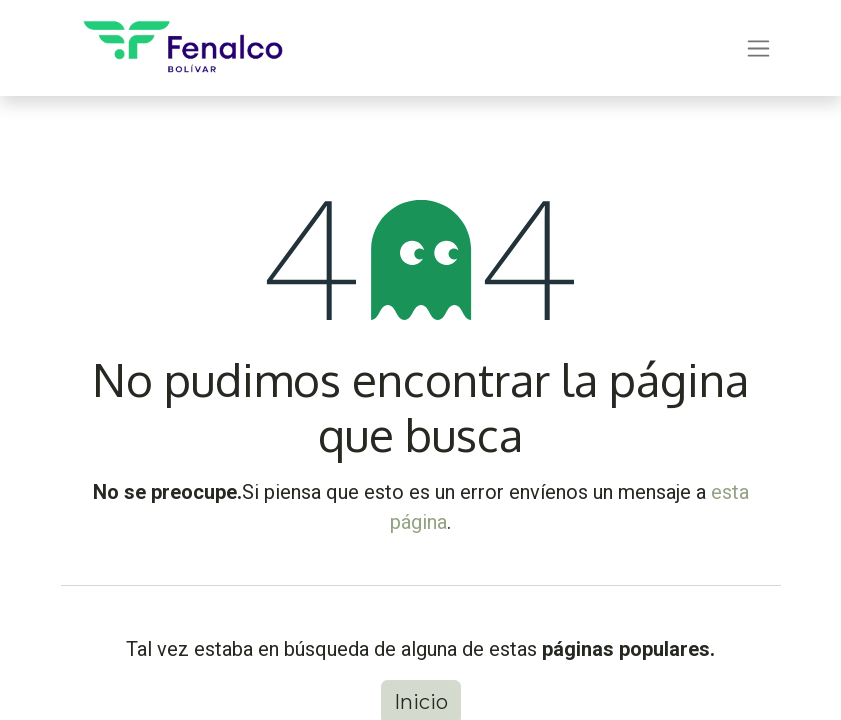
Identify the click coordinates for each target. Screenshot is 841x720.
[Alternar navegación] (758, 48)
